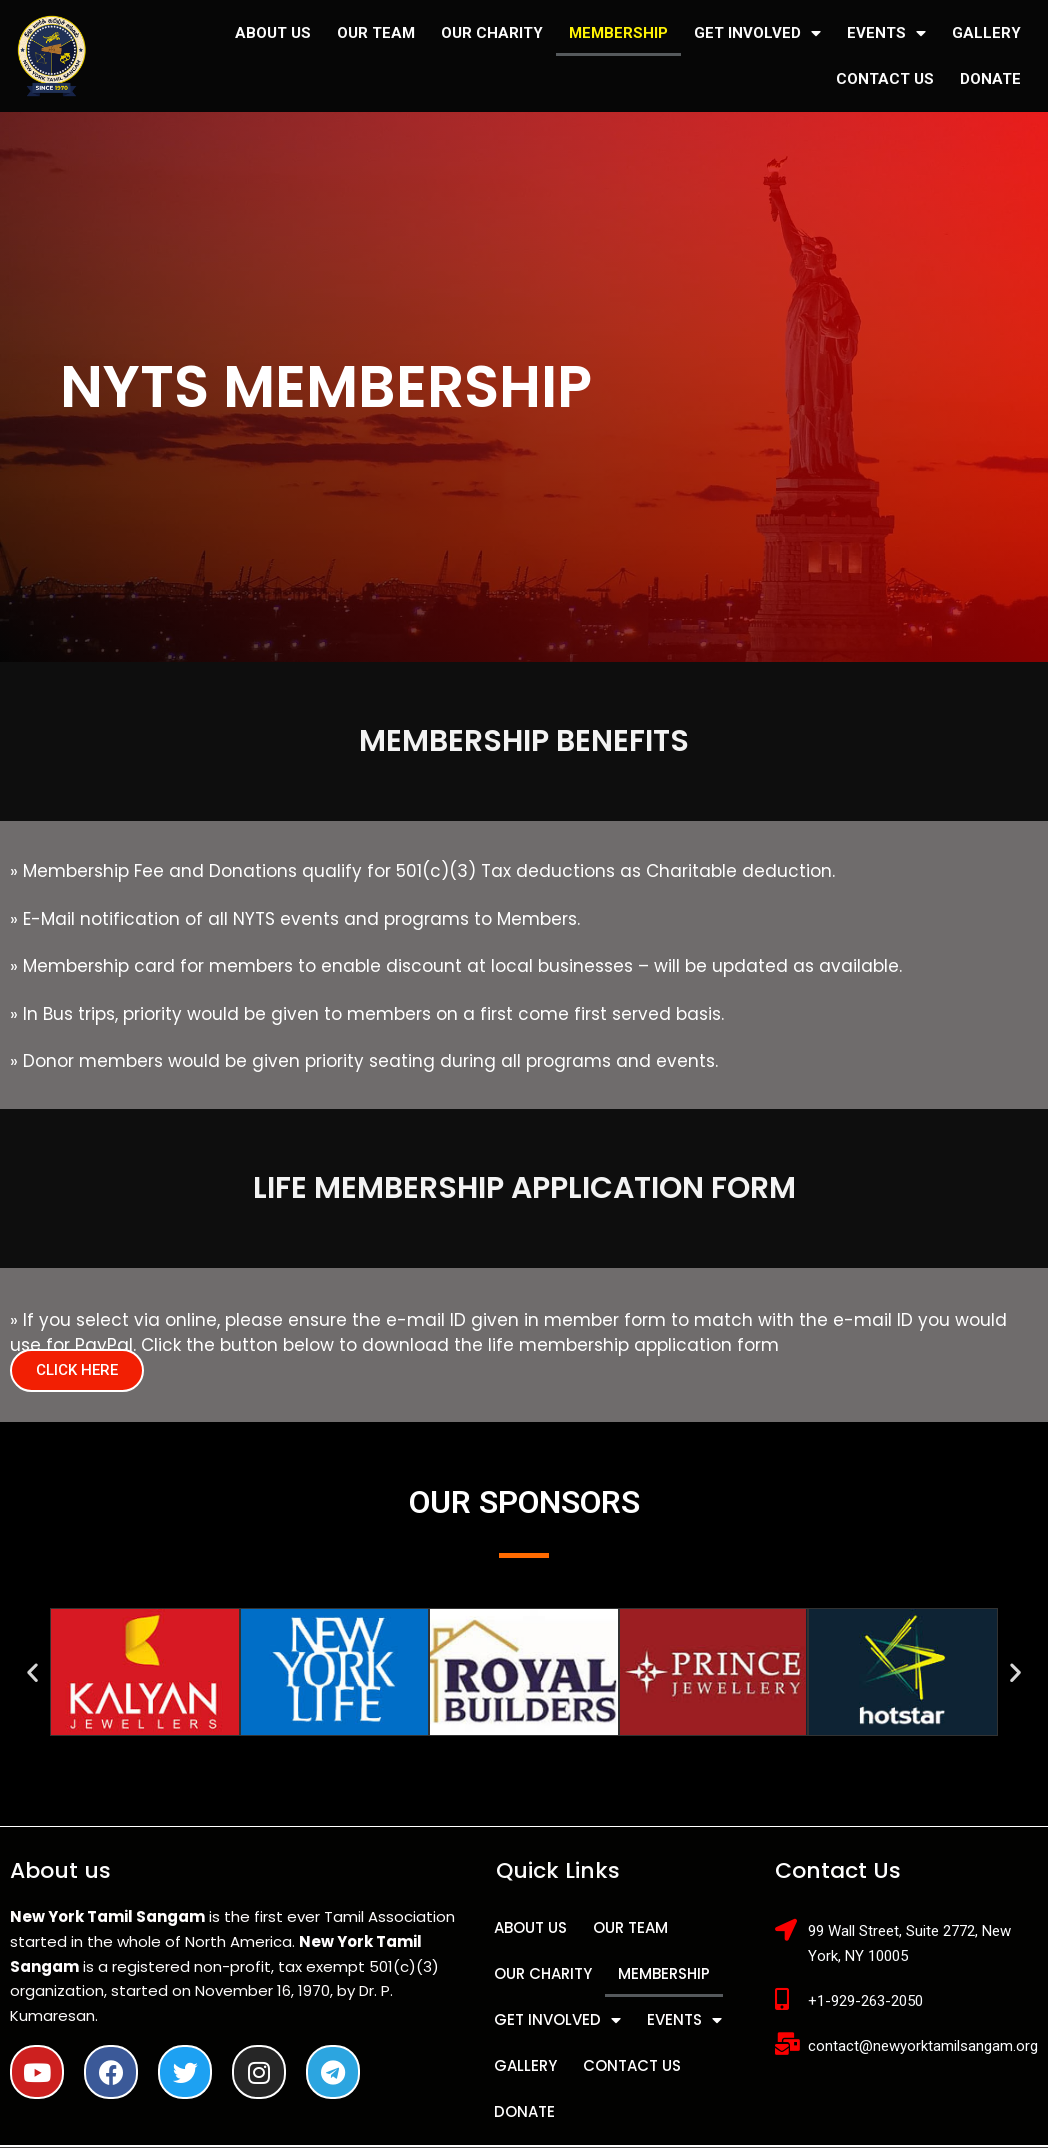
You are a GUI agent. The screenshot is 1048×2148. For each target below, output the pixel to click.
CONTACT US (885, 79)
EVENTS (886, 33)
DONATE (990, 79)
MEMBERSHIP (618, 33)
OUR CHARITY (492, 33)
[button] (77, 1370)
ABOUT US (273, 33)
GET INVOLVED (757, 33)
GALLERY (986, 33)
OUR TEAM (376, 33)
